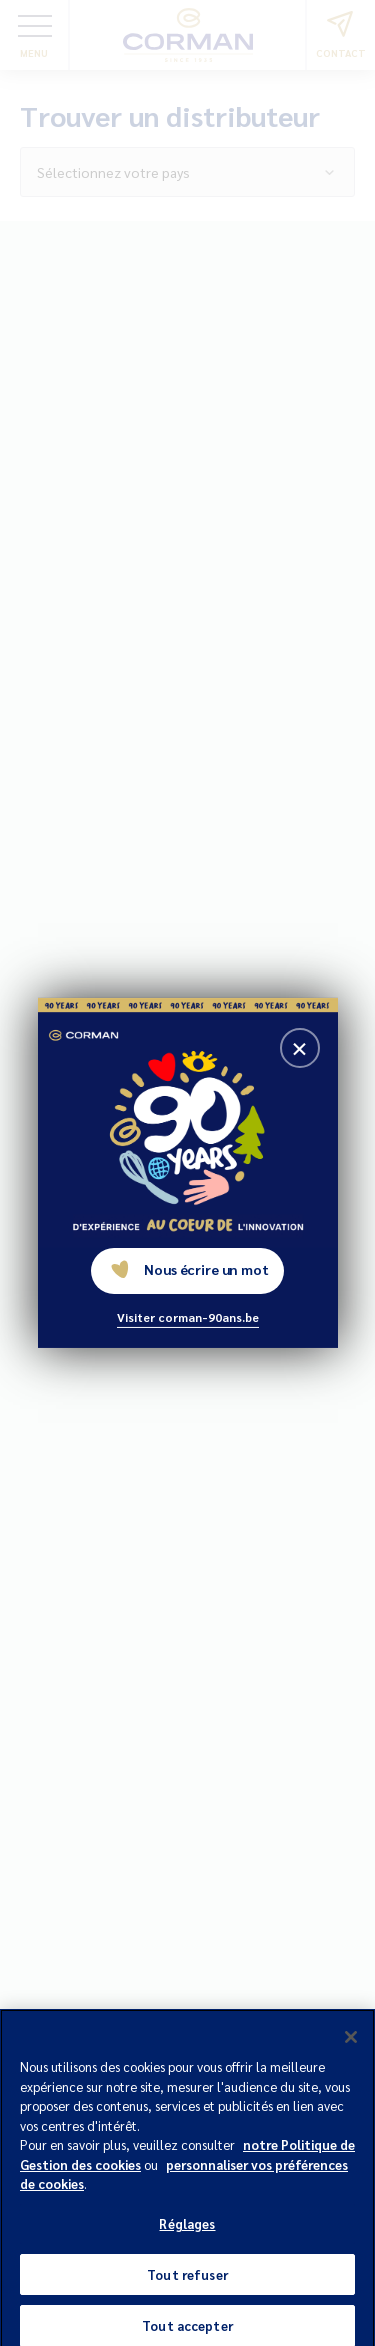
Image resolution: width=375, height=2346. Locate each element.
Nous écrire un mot (189, 1269)
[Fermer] (351, 2043)
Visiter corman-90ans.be (188, 1317)
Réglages (187, 2229)
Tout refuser (187, 2280)
